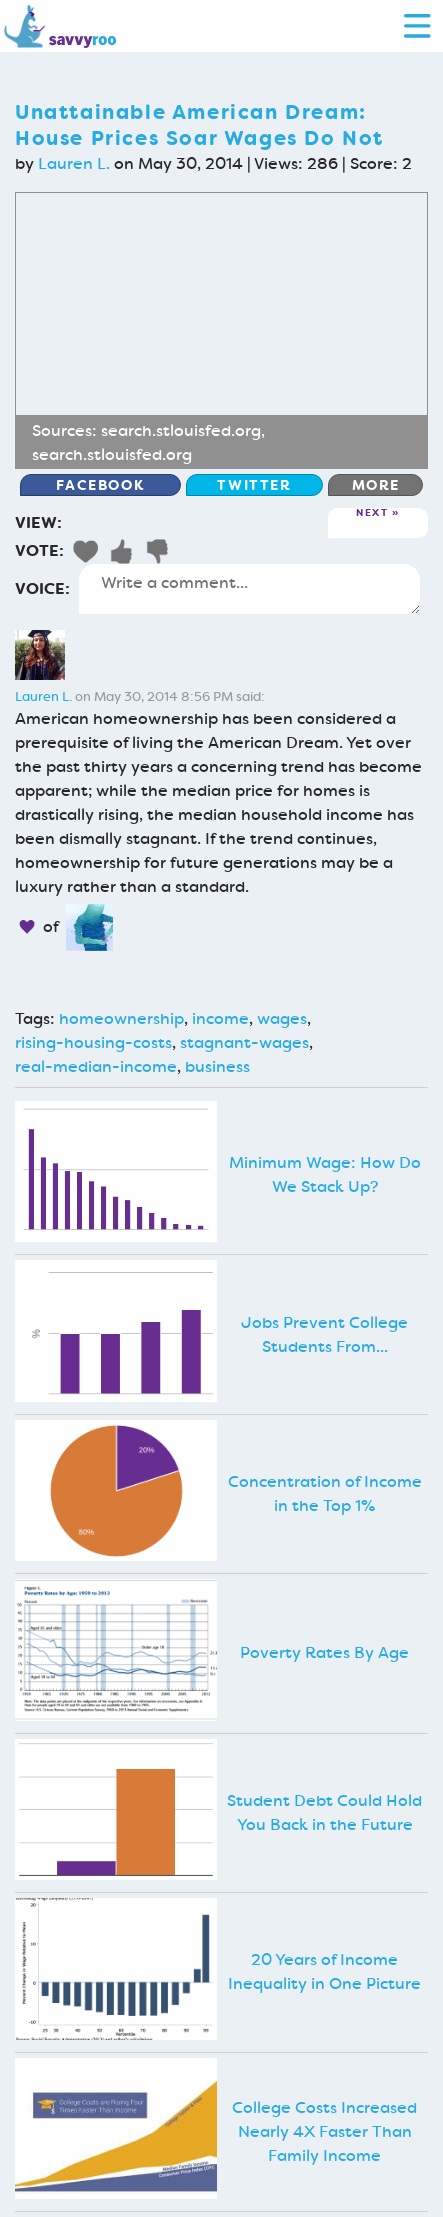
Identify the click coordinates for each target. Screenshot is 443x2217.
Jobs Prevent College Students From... (324, 1334)
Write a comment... (249, 589)
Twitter (254, 485)
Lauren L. (74, 163)
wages (282, 1018)
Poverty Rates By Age (324, 1652)
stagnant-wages (244, 1042)
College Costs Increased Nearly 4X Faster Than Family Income (324, 2131)
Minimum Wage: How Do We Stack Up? (325, 1174)
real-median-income (96, 1066)
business (217, 1066)
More (376, 485)
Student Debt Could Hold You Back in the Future (324, 1812)
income (220, 1018)
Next (372, 513)
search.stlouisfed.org (181, 430)
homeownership (121, 1018)
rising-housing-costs (93, 1042)
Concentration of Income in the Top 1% (325, 1493)
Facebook (100, 485)
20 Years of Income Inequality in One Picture (324, 1971)
